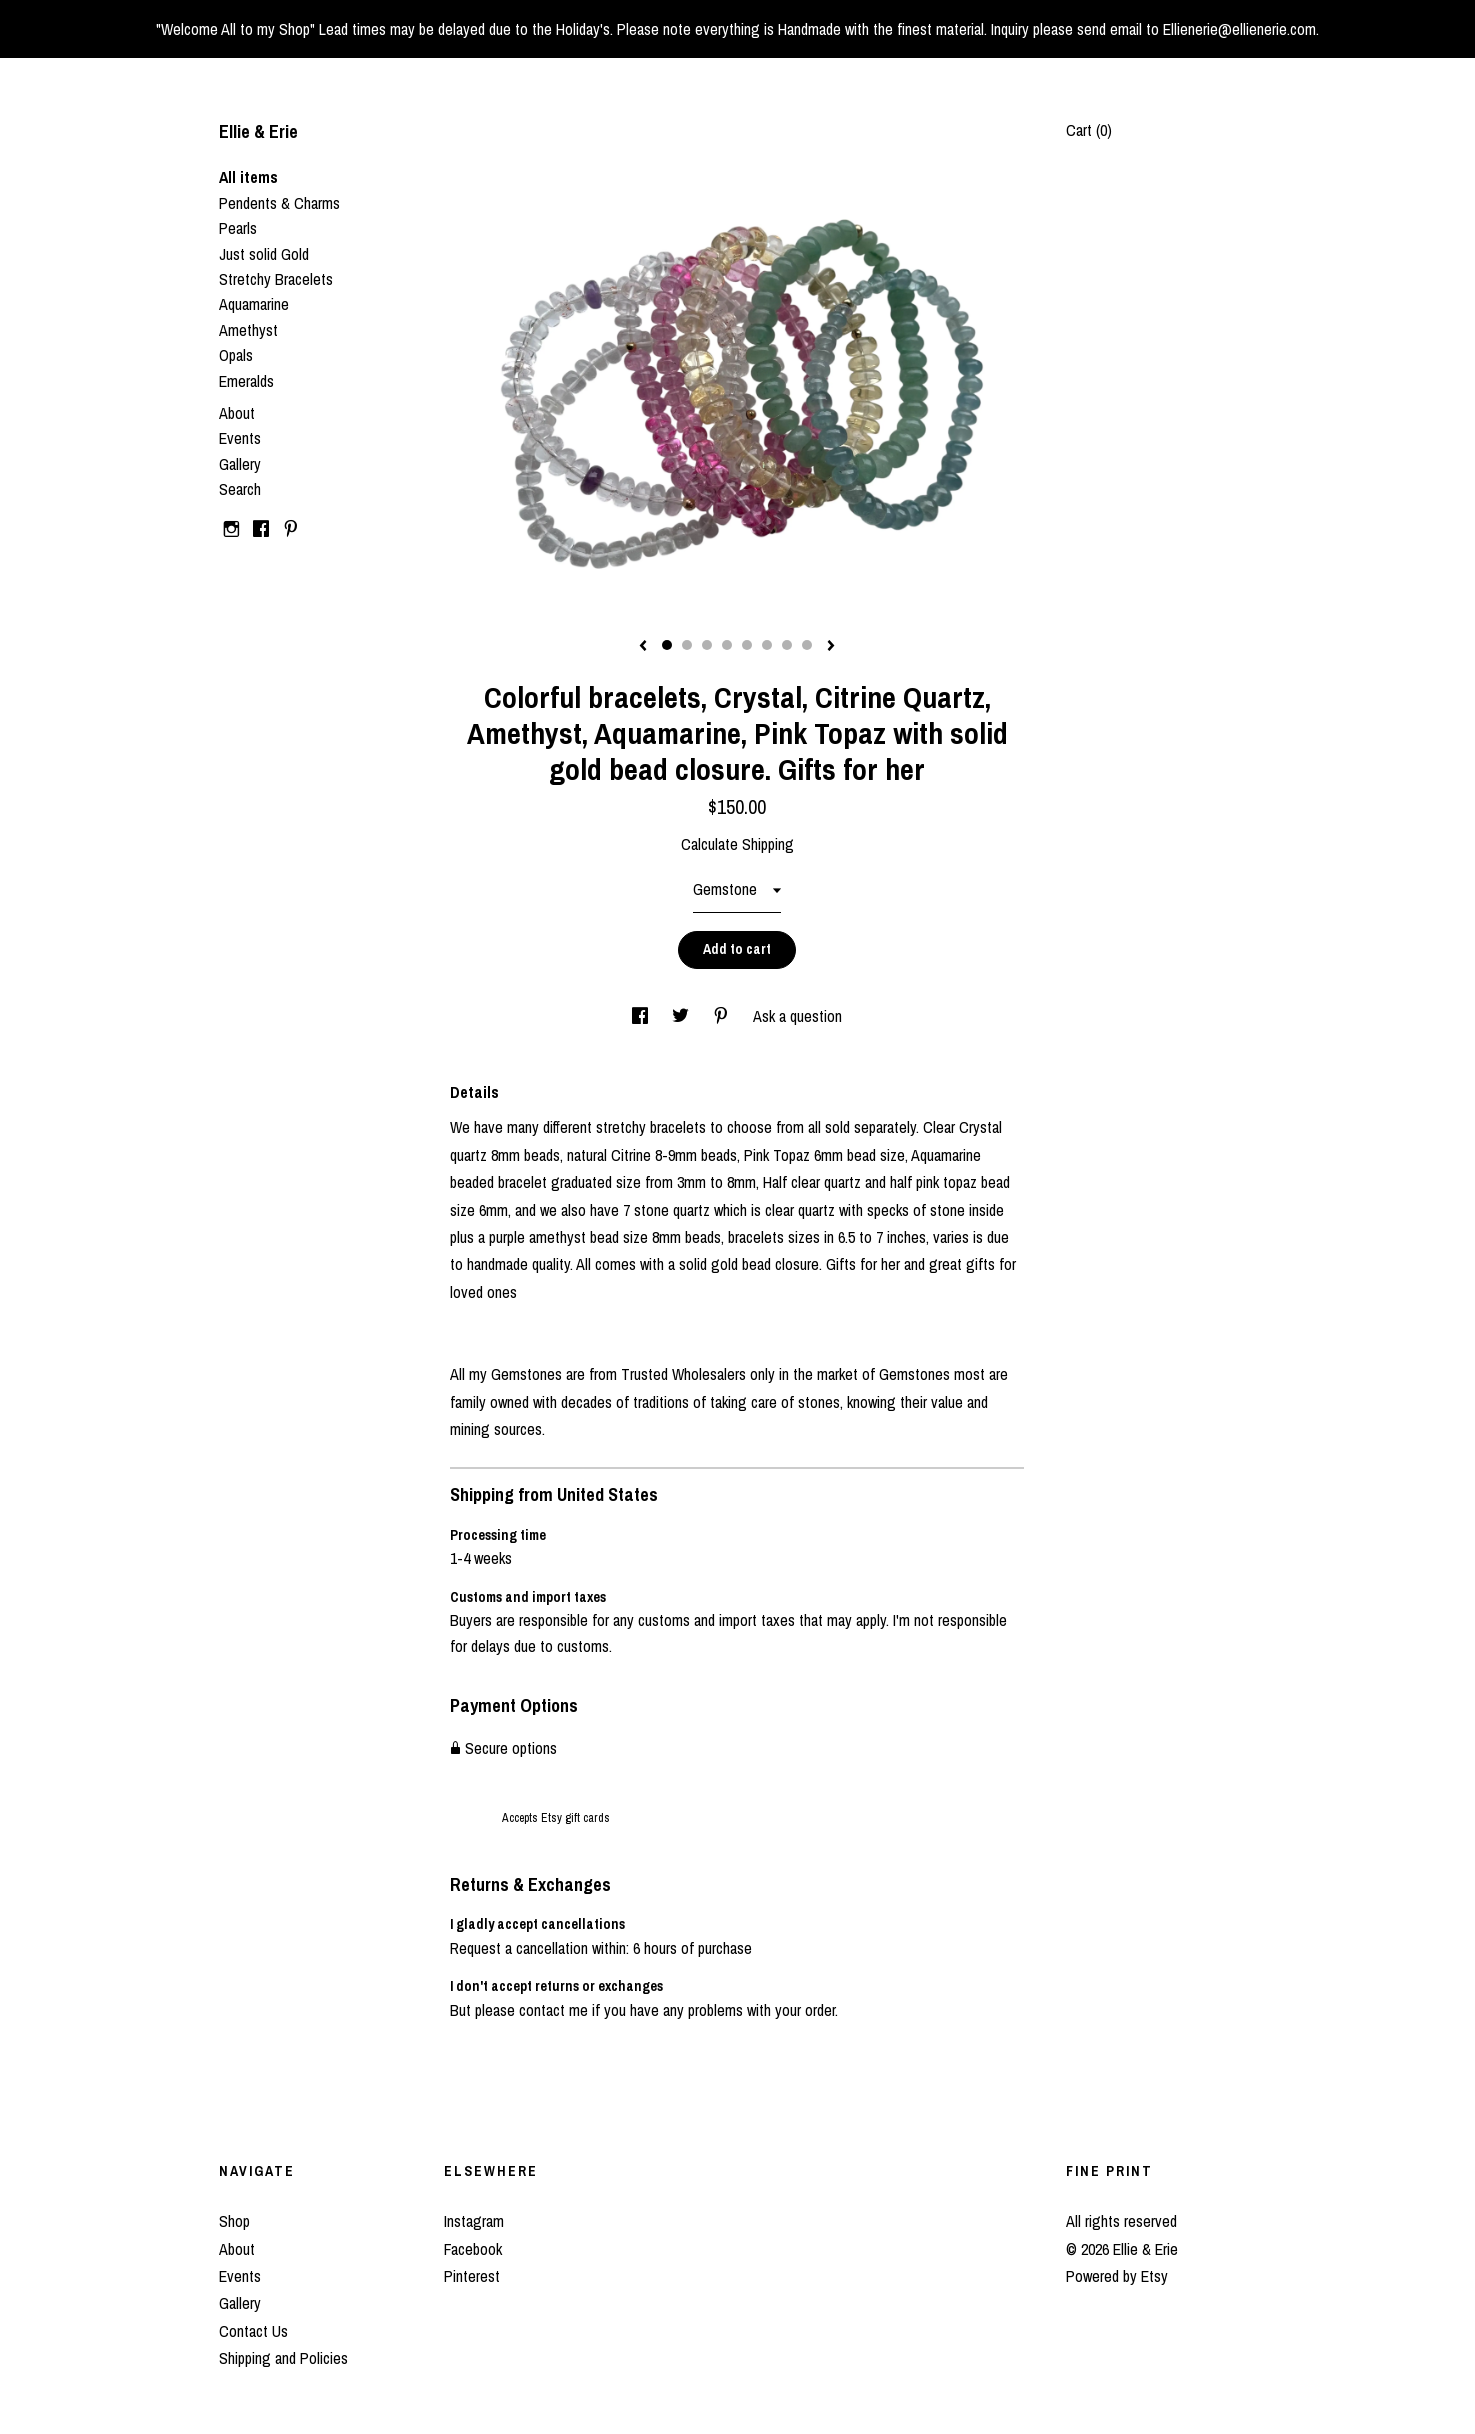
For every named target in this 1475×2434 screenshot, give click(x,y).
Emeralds (246, 381)
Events (240, 438)
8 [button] (807, 645)
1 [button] (667, 645)
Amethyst (248, 330)
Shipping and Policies (283, 2358)
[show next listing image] (831, 647)
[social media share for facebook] (642, 1016)
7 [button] (787, 645)
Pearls (238, 228)
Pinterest (472, 2276)
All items (248, 177)
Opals (236, 355)
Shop (234, 2221)
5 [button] (747, 645)
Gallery (240, 464)
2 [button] (687, 645)
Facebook (473, 2249)
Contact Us (253, 2331)
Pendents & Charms (279, 203)
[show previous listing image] (643, 647)
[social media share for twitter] (682, 1016)
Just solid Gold (264, 254)
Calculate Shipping (737, 844)
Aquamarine (254, 304)
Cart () (1089, 130)
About (237, 413)
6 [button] (767, 645)
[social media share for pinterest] (723, 1016)
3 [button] (707, 645)
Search (240, 489)
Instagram (474, 2221)
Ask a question (797, 1016)
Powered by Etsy (1117, 2276)
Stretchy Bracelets (276, 279)
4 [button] (727, 645)
